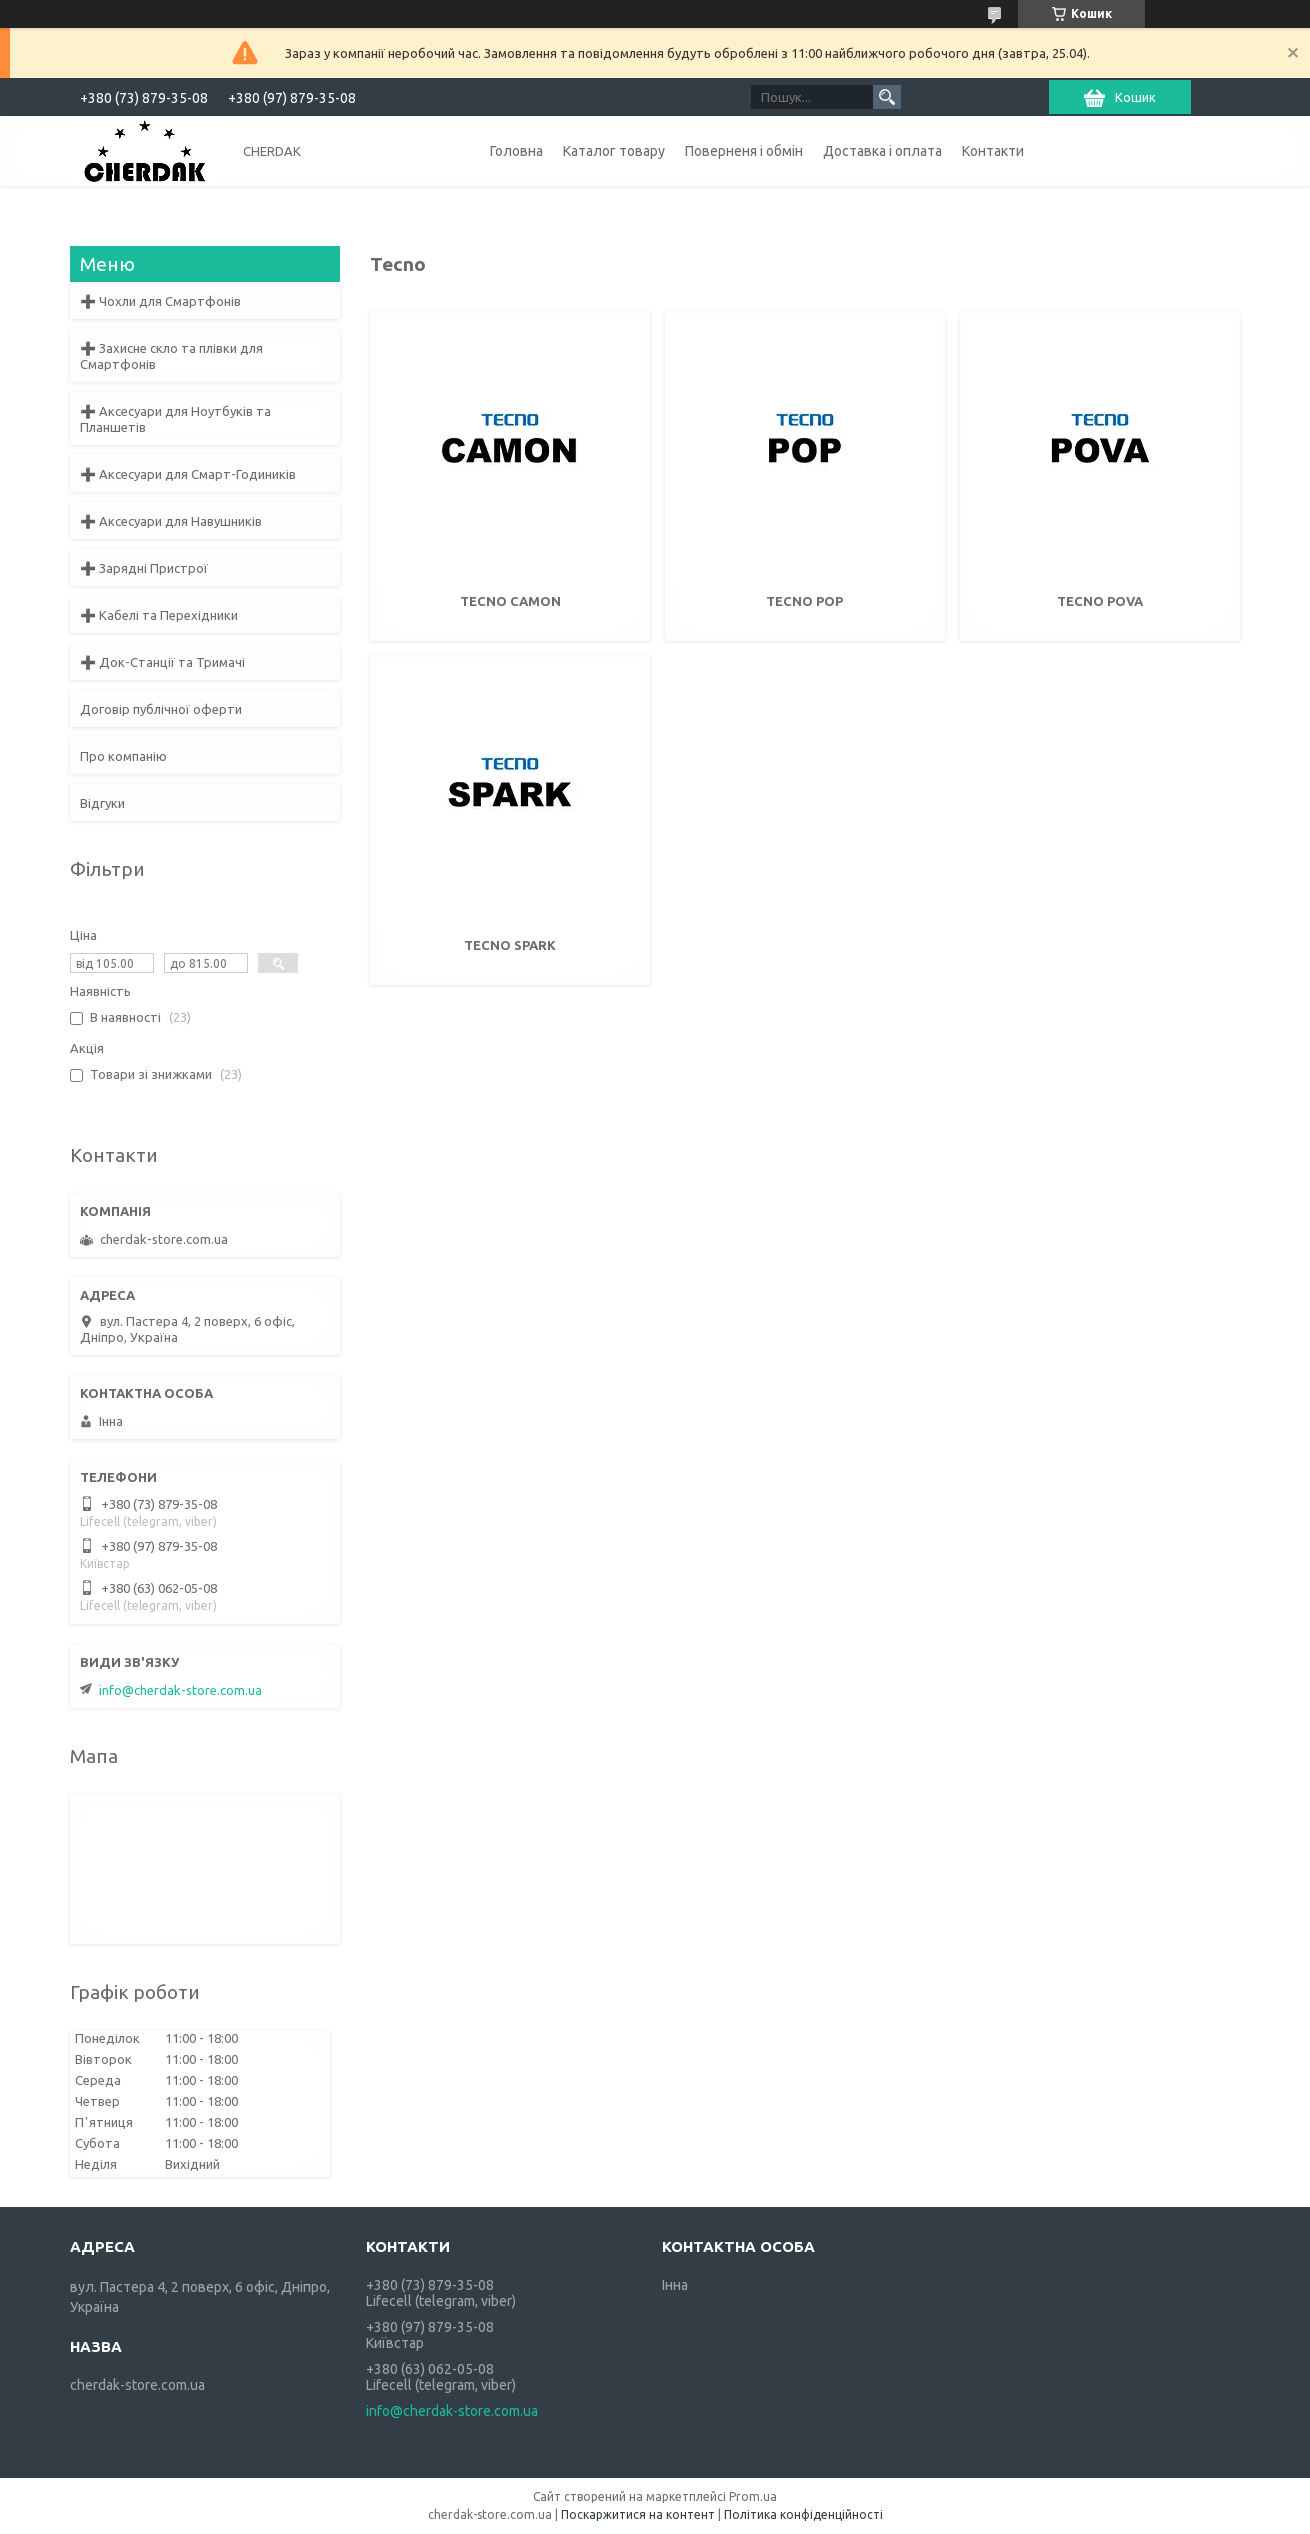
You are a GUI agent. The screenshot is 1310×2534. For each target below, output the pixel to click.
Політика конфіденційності (803, 2514)
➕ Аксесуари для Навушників (171, 521)
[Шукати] (887, 97)
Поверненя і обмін (744, 151)
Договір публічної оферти (161, 709)
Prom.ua (753, 2496)
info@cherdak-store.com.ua (180, 1690)
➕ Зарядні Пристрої (144, 568)
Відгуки (102, 803)
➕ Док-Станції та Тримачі (162, 662)
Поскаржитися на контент (638, 2514)
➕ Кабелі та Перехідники (159, 615)
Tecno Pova (1100, 601)
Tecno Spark (510, 945)
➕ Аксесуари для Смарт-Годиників (188, 474)
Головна (516, 151)
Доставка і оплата (882, 151)
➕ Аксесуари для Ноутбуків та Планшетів (175, 419)
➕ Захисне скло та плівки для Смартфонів (171, 356)
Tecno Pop (804, 601)
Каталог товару (614, 151)
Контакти (993, 151)
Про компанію (123, 756)
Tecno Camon (510, 601)
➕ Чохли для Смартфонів (160, 301)
